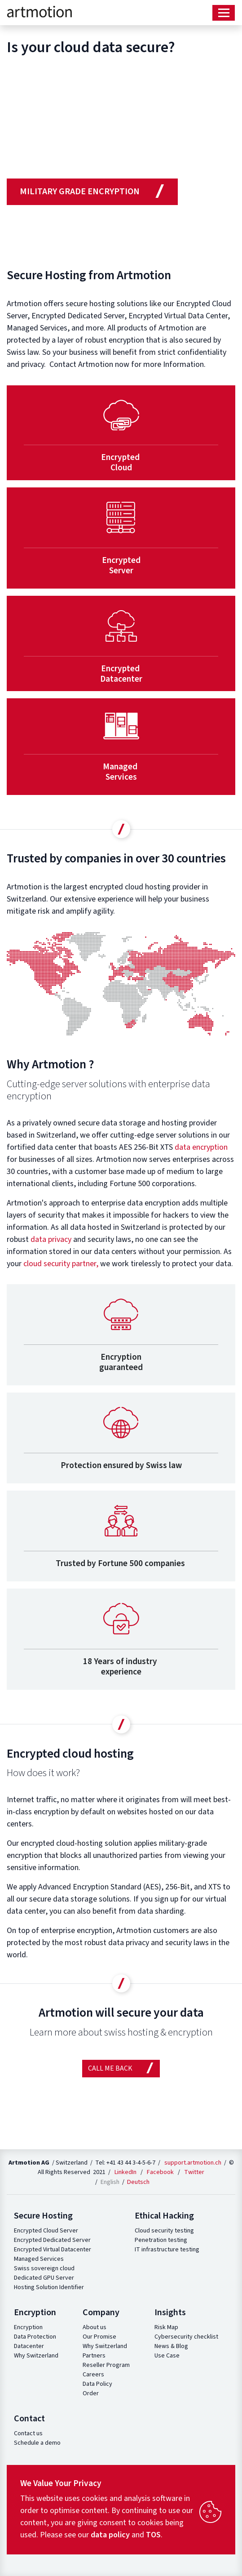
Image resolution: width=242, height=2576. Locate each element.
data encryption (201, 1147)
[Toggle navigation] (223, 13)
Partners (94, 2355)
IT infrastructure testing (167, 2249)
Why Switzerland (36, 2355)
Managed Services (39, 2259)
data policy (110, 2534)
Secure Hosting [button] (43, 2216)
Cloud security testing (164, 2230)
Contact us (28, 2433)
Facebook (160, 2172)
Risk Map (166, 2327)
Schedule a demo (37, 2442)
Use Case (167, 2355)
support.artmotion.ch (192, 2162)
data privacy (51, 1239)
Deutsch (138, 2182)
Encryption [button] (35, 2312)
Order (91, 2393)
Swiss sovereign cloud (44, 2268)
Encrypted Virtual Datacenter (52, 2249)
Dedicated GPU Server (44, 2277)
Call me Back (121, 2068)
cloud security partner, (60, 1263)
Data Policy (97, 2384)
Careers (93, 2374)
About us (94, 2327)
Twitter (194, 2172)
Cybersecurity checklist (186, 2336)
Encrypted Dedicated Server (52, 2240)
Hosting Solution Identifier (49, 2287)
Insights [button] (170, 2312)
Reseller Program (106, 2365)
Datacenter (29, 2346)
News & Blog (171, 2346)
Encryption (28, 2327)
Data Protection (35, 2336)
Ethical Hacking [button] (164, 2216)
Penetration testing (161, 2240)
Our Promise (99, 2336)
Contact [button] (29, 2418)
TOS (153, 2534)
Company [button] (101, 2312)
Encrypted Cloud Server (46, 2230)
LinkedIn (125, 2172)
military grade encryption (92, 191)
